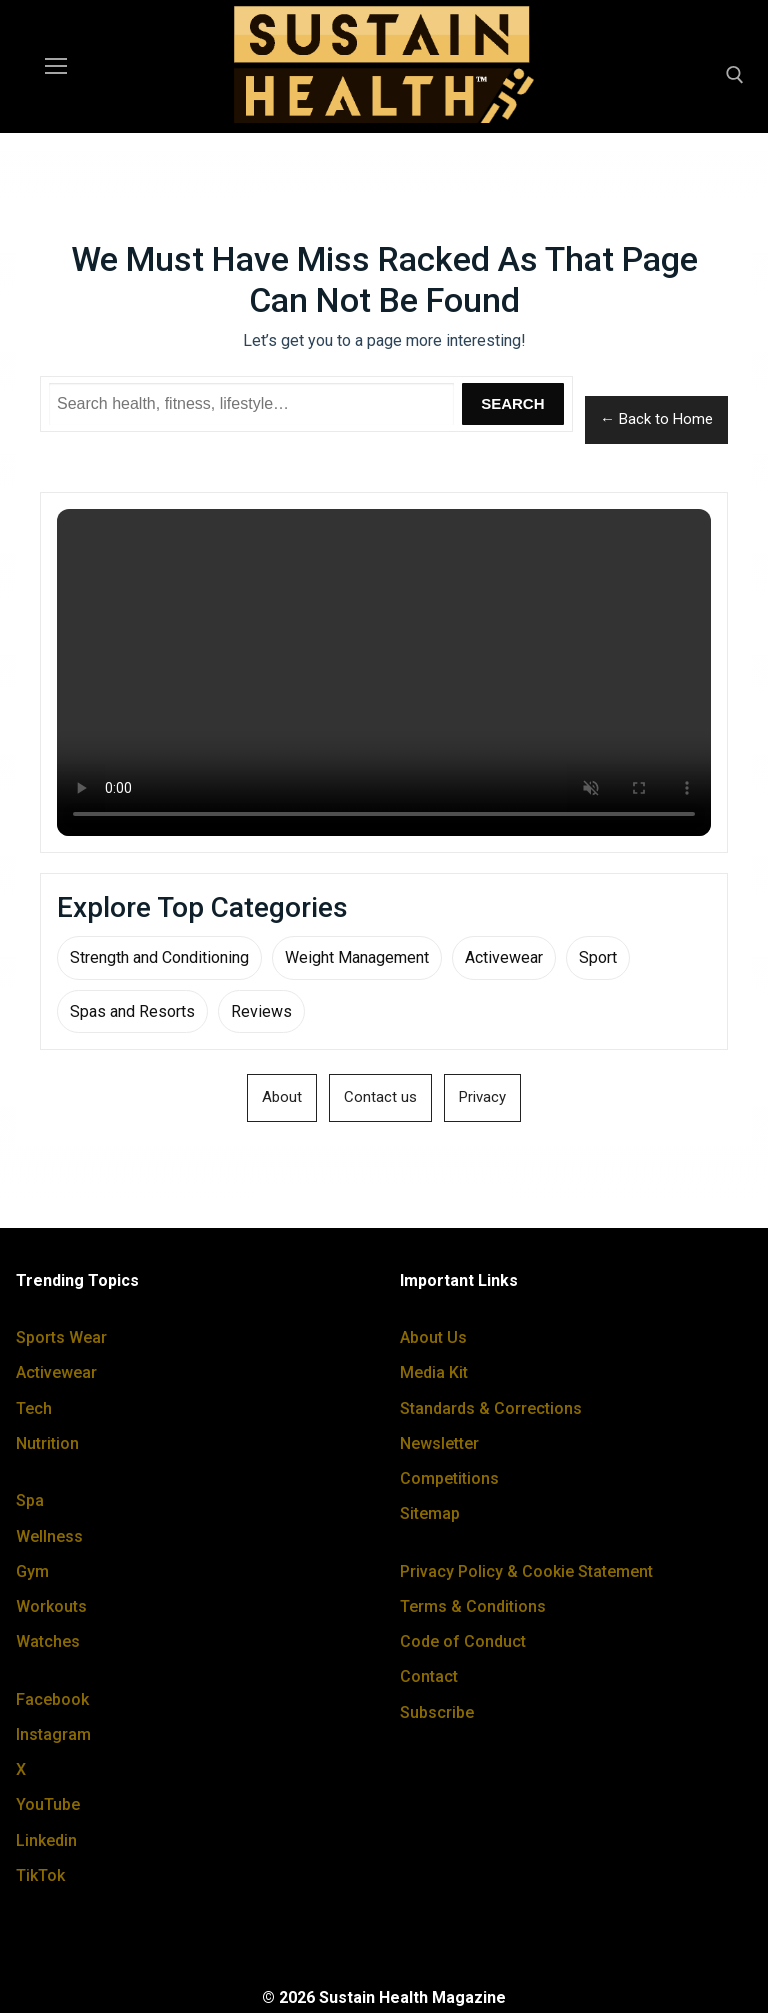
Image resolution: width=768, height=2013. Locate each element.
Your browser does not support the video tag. (384, 672)
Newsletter (439, 1443)
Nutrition (47, 1443)
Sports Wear (61, 1337)
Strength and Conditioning (159, 957)
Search (512, 403)
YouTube (48, 1804)
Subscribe (437, 1712)
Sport (598, 957)
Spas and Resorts (132, 1011)
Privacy (482, 1097)
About (282, 1097)
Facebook (52, 1699)
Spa (30, 1500)
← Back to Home (656, 419)
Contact (429, 1676)
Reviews (261, 1011)
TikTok (40, 1875)
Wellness (49, 1536)
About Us (433, 1337)
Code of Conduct (463, 1641)
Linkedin (46, 1840)
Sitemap (430, 1513)
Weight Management (357, 957)
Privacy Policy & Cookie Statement (526, 1571)
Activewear (504, 957)
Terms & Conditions (473, 1606)
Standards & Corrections (491, 1408)
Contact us (380, 1097)
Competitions (449, 1478)
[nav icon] (56, 67)
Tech (34, 1408)
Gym (32, 1571)
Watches (48, 1641)
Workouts (51, 1606)
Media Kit (434, 1372)
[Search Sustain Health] (251, 404)
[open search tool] (735, 75)
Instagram (53, 1734)
